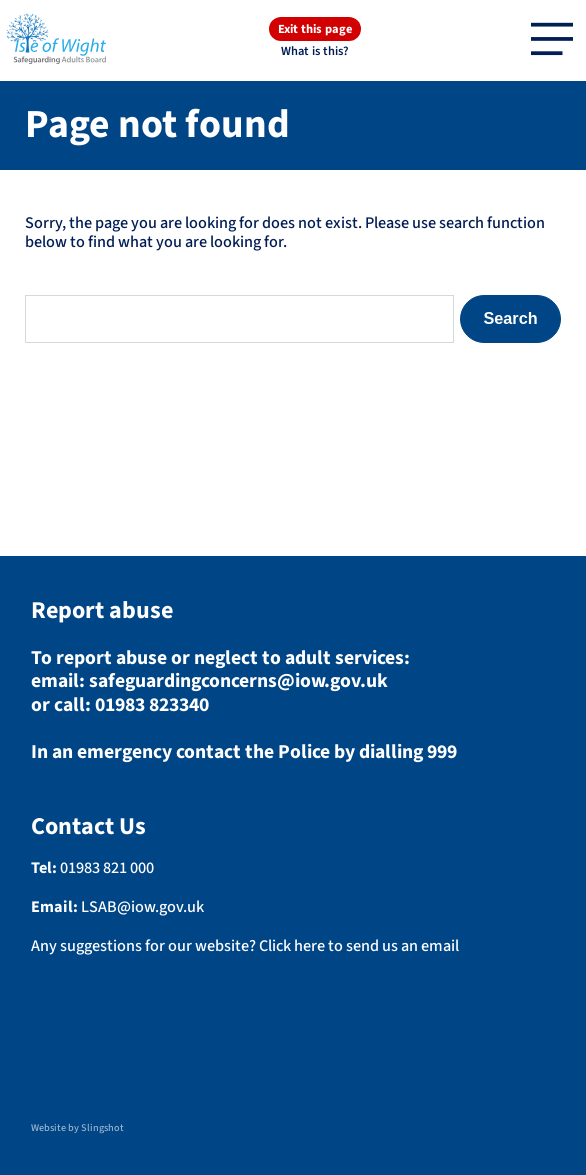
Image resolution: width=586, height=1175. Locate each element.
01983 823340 (152, 705)
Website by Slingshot (77, 1128)
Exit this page (315, 29)
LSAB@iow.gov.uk (142, 906)
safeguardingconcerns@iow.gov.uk (238, 681)
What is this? (315, 50)
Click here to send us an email (359, 945)
